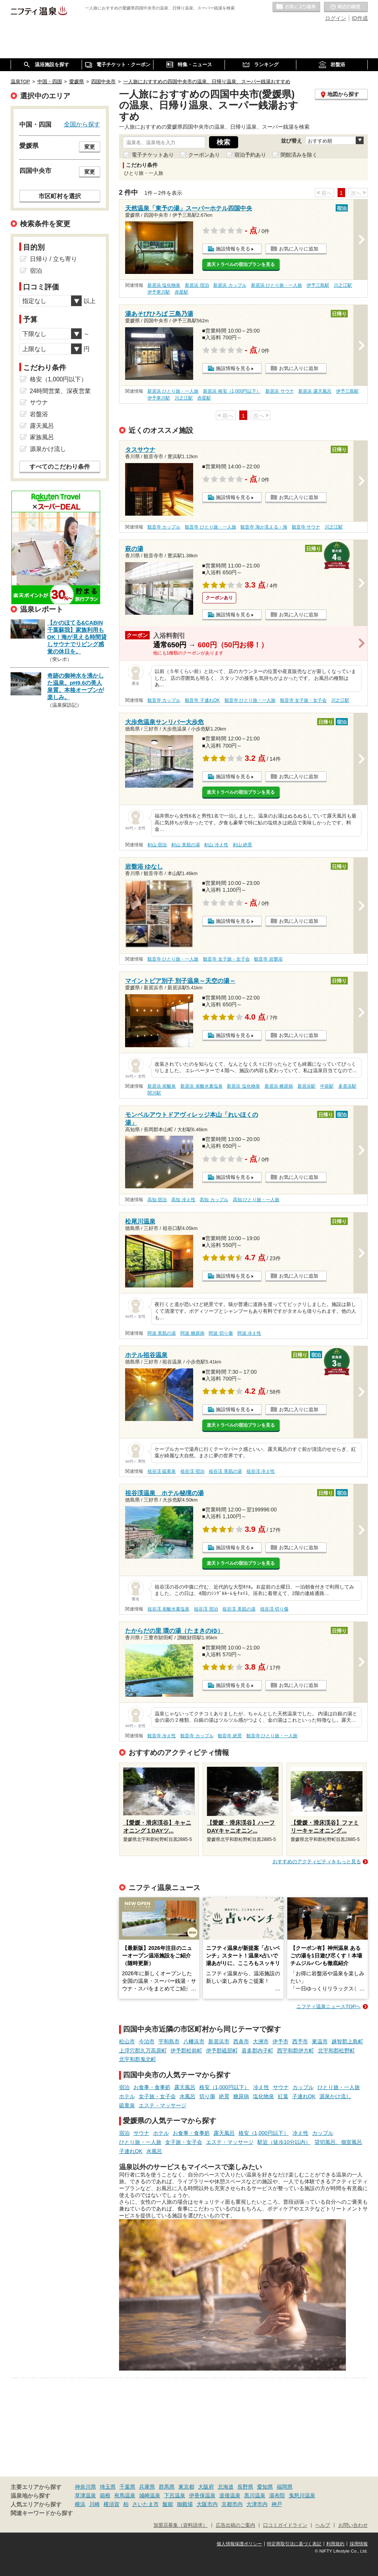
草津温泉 (85, 2495)
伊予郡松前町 (186, 2050)
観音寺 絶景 (230, 1735)
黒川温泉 (254, 2495)
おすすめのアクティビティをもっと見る (317, 1861)
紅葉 (283, 2096)
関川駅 (154, 1093)
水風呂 (187, 2096)
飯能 (168, 2504)
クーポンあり (204, 155)
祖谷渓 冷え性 (260, 1471)
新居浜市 (218, 2041)
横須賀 (111, 2504)
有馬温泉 (124, 2495)
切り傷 (207, 2096)
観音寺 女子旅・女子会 (303, 700)
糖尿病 (241, 2096)
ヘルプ (322, 2525)
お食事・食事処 (151, 2087)
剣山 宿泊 (157, 844)
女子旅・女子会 (157, 2096)
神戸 (276, 2504)
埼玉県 (108, 2487)
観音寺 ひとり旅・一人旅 (210, 527)
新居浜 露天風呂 (314, 391)
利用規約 (335, 2543)
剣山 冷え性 (216, 844)
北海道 (226, 2487)
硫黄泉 (127, 2105)
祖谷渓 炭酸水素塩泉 (168, 1609)
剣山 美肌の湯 (185, 844)
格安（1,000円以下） (224, 2087)
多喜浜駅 (347, 1086)
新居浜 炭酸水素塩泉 (201, 1086)
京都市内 (232, 2504)
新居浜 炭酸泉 (161, 1086)
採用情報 (359, 2543)
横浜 (80, 2504)
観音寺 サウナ (306, 527)
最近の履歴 (346, 7)
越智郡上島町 (347, 2041)
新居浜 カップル (229, 285)
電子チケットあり (153, 155)
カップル (303, 2087)
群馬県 (167, 2487)
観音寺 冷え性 (161, 1735)
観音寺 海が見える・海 (263, 527)
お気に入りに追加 (298, 249)
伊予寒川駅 (158, 292)
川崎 (94, 2504)
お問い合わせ (353, 2525)
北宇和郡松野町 (336, 2050)
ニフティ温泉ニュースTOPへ (328, 2006)
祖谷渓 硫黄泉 (161, 1471)
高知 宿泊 (157, 1199)
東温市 (320, 2041)
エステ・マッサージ (162, 2105)
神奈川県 (85, 2487)
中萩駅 (327, 1086)
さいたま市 (145, 2504)
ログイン (335, 18)
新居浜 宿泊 (197, 285)
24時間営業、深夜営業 (60, 391)
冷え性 (261, 2087)
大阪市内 (207, 2504)
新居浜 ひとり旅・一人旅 (276, 285)
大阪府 (206, 2487)
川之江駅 (343, 285)
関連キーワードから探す (42, 2513)
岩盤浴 (39, 414)
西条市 (241, 2041)
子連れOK (304, 2096)
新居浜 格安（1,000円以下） (232, 391)
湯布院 (277, 2495)
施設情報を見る (233, 249)
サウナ (281, 2087)
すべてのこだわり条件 (59, 466)
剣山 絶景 (242, 844)
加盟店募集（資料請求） (180, 2525)
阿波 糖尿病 (192, 1333)
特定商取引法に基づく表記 (294, 2543)
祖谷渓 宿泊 (192, 1471)
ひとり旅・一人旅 (339, 2087)
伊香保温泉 (202, 2495)
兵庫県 (147, 2487)
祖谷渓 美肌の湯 (225, 1471)
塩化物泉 (263, 2096)
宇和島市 (169, 2041)
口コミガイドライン (285, 2525)
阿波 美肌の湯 (161, 1333)
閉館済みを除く (299, 155)
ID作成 (360, 18)
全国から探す (82, 124)
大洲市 (261, 2041)
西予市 (300, 2041)
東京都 (186, 2487)
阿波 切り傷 (220, 1333)
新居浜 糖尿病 (279, 1086)
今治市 (147, 2041)
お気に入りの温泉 (296, 7)
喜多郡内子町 (257, 2050)
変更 (89, 147)
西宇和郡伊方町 (295, 2050)
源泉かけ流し (335, 2096)
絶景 (224, 2096)
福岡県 (285, 2487)
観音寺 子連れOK (202, 700)
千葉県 (127, 2487)
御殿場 (185, 2504)
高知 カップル (214, 1199)
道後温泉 (229, 2495)
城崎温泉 (149, 2495)
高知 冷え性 (183, 1199)
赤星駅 (181, 292)
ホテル (127, 2096)
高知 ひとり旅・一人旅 (256, 1199)
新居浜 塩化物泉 (163, 285)
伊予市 (280, 2041)
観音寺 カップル (163, 527)
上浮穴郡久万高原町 (143, 2050)
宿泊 (124, 2087)
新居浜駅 (306, 1086)
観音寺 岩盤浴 (268, 959)
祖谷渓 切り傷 (274, 1609)
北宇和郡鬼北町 (137, 2059)
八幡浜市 (193, 2041)
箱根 (105, 2495)
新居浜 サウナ (279, 391)
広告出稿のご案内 (235, 2525)
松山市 (127, 2041)
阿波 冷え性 (249, 1333)
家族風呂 (42, 437)
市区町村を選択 (60, 196)
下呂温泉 (174, 2495)
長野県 (245, 2487)
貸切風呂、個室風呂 (338, 2142)
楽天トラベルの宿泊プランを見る (241, 264)
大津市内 (257, 2504)
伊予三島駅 (318, 285)
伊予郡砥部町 (222, 2050)
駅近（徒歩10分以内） (284, 2142)
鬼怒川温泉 (302, 2495)
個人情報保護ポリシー (239, 2543)
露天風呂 (184, 2087)
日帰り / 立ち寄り (53, 259)
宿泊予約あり (250, 155)
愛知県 (265, 2487)
